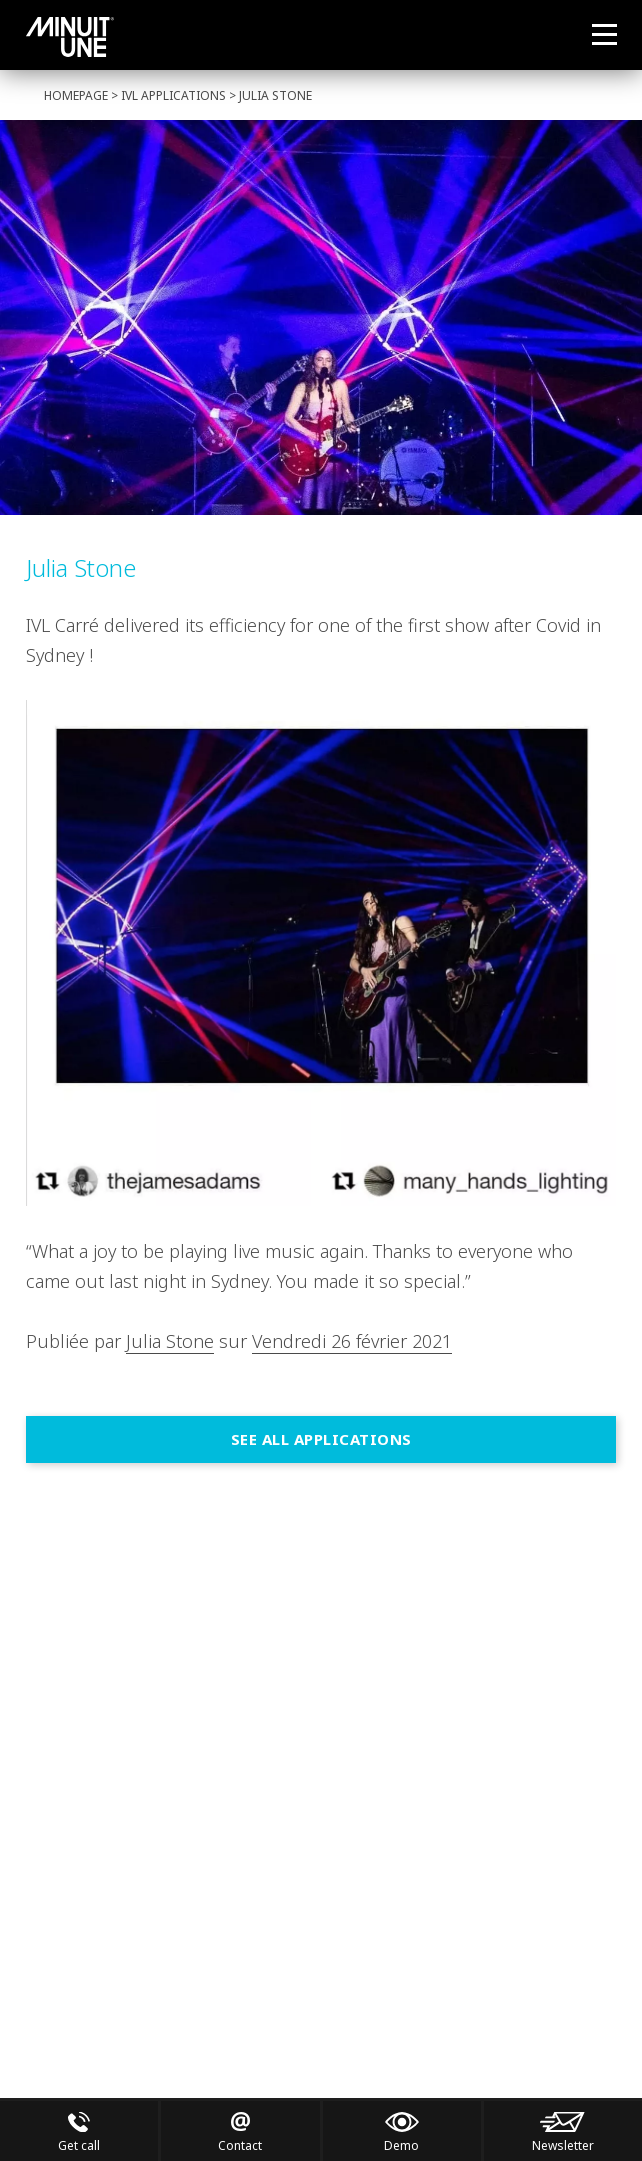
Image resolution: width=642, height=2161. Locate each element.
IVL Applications (173, 95)
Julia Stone (170, 1341)
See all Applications (321, 1439)
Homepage (76, 95)
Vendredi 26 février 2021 (352, 1341)
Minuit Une (70, 37)
